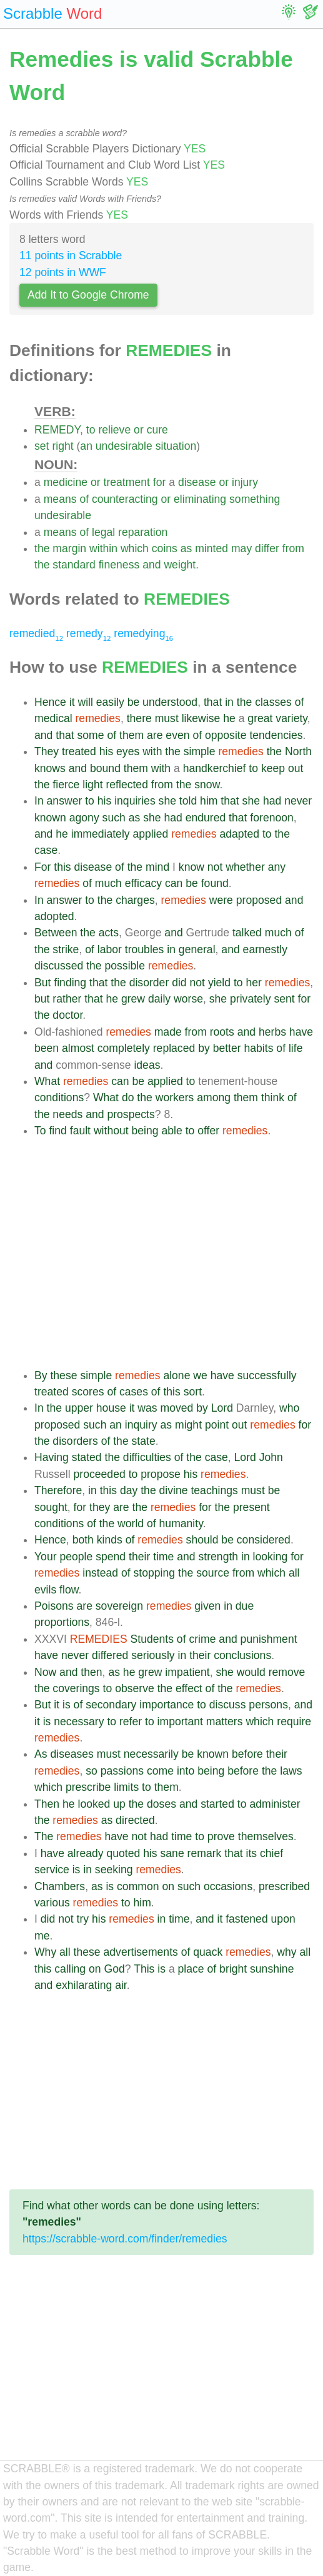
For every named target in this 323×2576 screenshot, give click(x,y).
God (114, 1969)
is (66, 1704)
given (207, 1606)
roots (222, 1032)
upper (79, 1408)
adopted (54, 916)
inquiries (135, 801)
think (272, 1097)
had (272, 801)
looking (270, 1556)
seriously (152, 1655)
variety (291, 718)
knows (50, 768)
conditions (59, 1097)
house (111, 1408)
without (111, 1130)
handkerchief (214, 768)
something (254, 499)
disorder (149, 982)
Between (55, 932)
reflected (126, 784)
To (40, 1130)
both (83, 1539)
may (241, 548)
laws (291, 1771)
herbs (272, 1032)
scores (88, 1391)
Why (45, 1952)
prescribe (88, 1787)
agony (84, 817)
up (119, 1804)
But (42, 982)
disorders (74, 1441)
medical (53, 718)
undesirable (124, 446)
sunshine (272, 1969)
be (133, 702)
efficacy (143, 883)
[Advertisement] (174, 1253)
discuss (227, 1704)
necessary (79, 1721)
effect (189, 1688)
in (229, 702)
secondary (111, 1704)
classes (273, 702)
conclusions (242, 1655)
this (62, 867)
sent (284, 999)
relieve (114, 430)
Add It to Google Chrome (88, 295)
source (212, 1573)
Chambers (59, 1886)
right (62, 446)
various (52, 1902)
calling (70, 1969)
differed (110, 1655)
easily (110, 702)
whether (245, 867)
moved (177, 1408)
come (160, 1771)
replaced (174, 1048)
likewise (201, 718)
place (191, 1969)
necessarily (151, 1754)
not (214, 867)
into (185, 1771)
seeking (114, 1869)
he (229, 718)
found (215, 883)
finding (70, 982)
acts (109, 932)
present (251, 1507)
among (214, 1097)
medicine (65, 482)
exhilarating (84, 1985)
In (39, 801)
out (295, 768)
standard (73, 564)
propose (161, 1474)
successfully (267, 1375)
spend (111, 1556)
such (114, 817)
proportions (61, 1622)
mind (157, 867)
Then (46, 1804)
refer (130, 1721)
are (154, 735)
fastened (247, 1919)
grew (133, 999)
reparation (142, 532)
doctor (67, 1015)
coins (164, 548)
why (286, 1952)
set (41, 446)
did (179, 982)
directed (135, 1820)
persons (268, 1704)
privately (250, 999)
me (41, 1936)
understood (169, 702)
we (200, 1375)
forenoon (271, 817)
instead (100, 1573)
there (139, 718)
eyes (127, 751)
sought (50, 1507)
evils (45, 1589)
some (90, 735)
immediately (100, 834)
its (251, 1853)
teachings (214, 1490)
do (128, 1097)
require (294, 1721)
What (47, 1081)
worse (188, 999)
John (271, 1457)
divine (173, 1490)
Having (51, 1457)
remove (287, 1672)
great (259, 718)
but (41, 999)
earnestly (265, 949)
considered (264, 1539)
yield (219, 982)
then (91, 1672)
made (168, 1032)
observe (134, 1688)
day (128, 1490)
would (251, 1672)
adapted (239, 834)
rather (66, 999)
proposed (259, 900)
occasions (228, 1886)
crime (202, 1639)
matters (224, 1721)
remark (204, 1853)
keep (273, 768)
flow (68, 1589)
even (177, 735)
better (227, 1048)
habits (259, 1048)
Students (152, 1639)
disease (197, 482)
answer (64, 801)
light (92, 784)
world (130, 1523)
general (197, 949)
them (131, 735)
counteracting (125, 499)
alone (176, 1375)
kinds (109, 1539)
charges (135, 900)
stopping (154, 1573)
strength (219, 1556)
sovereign (119, 1606)
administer (274, 1804)
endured (206, 817)
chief (271, 1853)
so (91, 1771)
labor (109, 949)
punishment (269, 1639)
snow (206, 784)
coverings (75, 1688)
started (217, 1804)
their (139, 1556)
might (188, 1425)
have (301, 1032)
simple (200, 751)
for (159, 482)
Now (45, 1672)
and (151, 564)
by (204, 1048)
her (254, 982)
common (138, 1886)
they (99, 1507)
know (191, 867)
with (152, 751)
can (173, 883)
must (167, 718)
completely (123, 1048)
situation (176, 446)
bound (105, 768)
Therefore (58, 1490)
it (72, 702)
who (289, 1408)
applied (150, 834)
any (277, 867)
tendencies (275, 735)
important (180, 1721)
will (84, 702)
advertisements (141, 1952)
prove (221, 1836)
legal (103, 532)
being (145, 1130)
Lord (222, 1408)
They (46, 751)
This (144, 1969)
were (221, 900)
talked (247, 932)
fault (80, 1130)
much (108, 883)
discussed (58, 965)
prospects (130, 1114)
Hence (50, 702)
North (298, 751)
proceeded (100, 1474)
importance (166, 1704)
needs (67, 1114)
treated (79, 751)
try (83, 1919)
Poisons (54, 1606)
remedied (36, 633)
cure (157, 430)
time (163, 1556)
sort (193, 1391)
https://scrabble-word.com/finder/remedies (124, 2238)
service (51, 1869)
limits (126, 1787)
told (188, 801)
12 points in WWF (62, 272)
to (91, 430)
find (57, 1130)
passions (122, 1771)
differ (267, 548)
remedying (143, 633)
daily (159, 999)
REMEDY (57, 430)
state (144, 1441)
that (213, 702)
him (208, 801)
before (247, 1754)
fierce (65, 784)
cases (133, 1391)
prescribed (284, 1886)
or (139, 430)
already (85, 1853)
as (186, 548)
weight (180, 564)
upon (283, 1919)
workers (175, 1097)
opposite (226, 735)
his (106, 751)
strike (65, 949)
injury (245, 482)
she (167, 801)
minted (211, 548)
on (168, 1886)
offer (208, 1130)
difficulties (147, 1457)
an (86, 446)
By (40, 1375)
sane (172, 1853)
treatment (127, 482)
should (202, 1539)
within (103, 548)
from (293, 548)
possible (125, 965)
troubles (144, 949)
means (60, 499)
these (63, 1375)
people (75, 1556)
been (46, 1048)
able (172, 1130)
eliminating (200, 499)
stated (87, 1457)
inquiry (141, 1425)
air (121, 1985)
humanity (181, 1523)
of (84, 499)
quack (207, 1952)
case (45, 850)
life (296, 1048)
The (43, 1836)
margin (69, 548)
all (294, 1573)
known (50, 817)
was (147, 1408)
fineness (119, 564)
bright (233, 1969)
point (217, 1425)
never (298, 801)
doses (161, 1804)
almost (78, 1048)
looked (93, 1804)
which (135, 548)
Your (45, 1556)
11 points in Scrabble (70, 255)
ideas (147, 1065)
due (245, 1606)
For (42, 867)
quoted (123, 1853)
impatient (187, 1672)
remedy (88, 633)
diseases (71, 1754)
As (40, 1754)
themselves (266, 1836)
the (41, 548)
